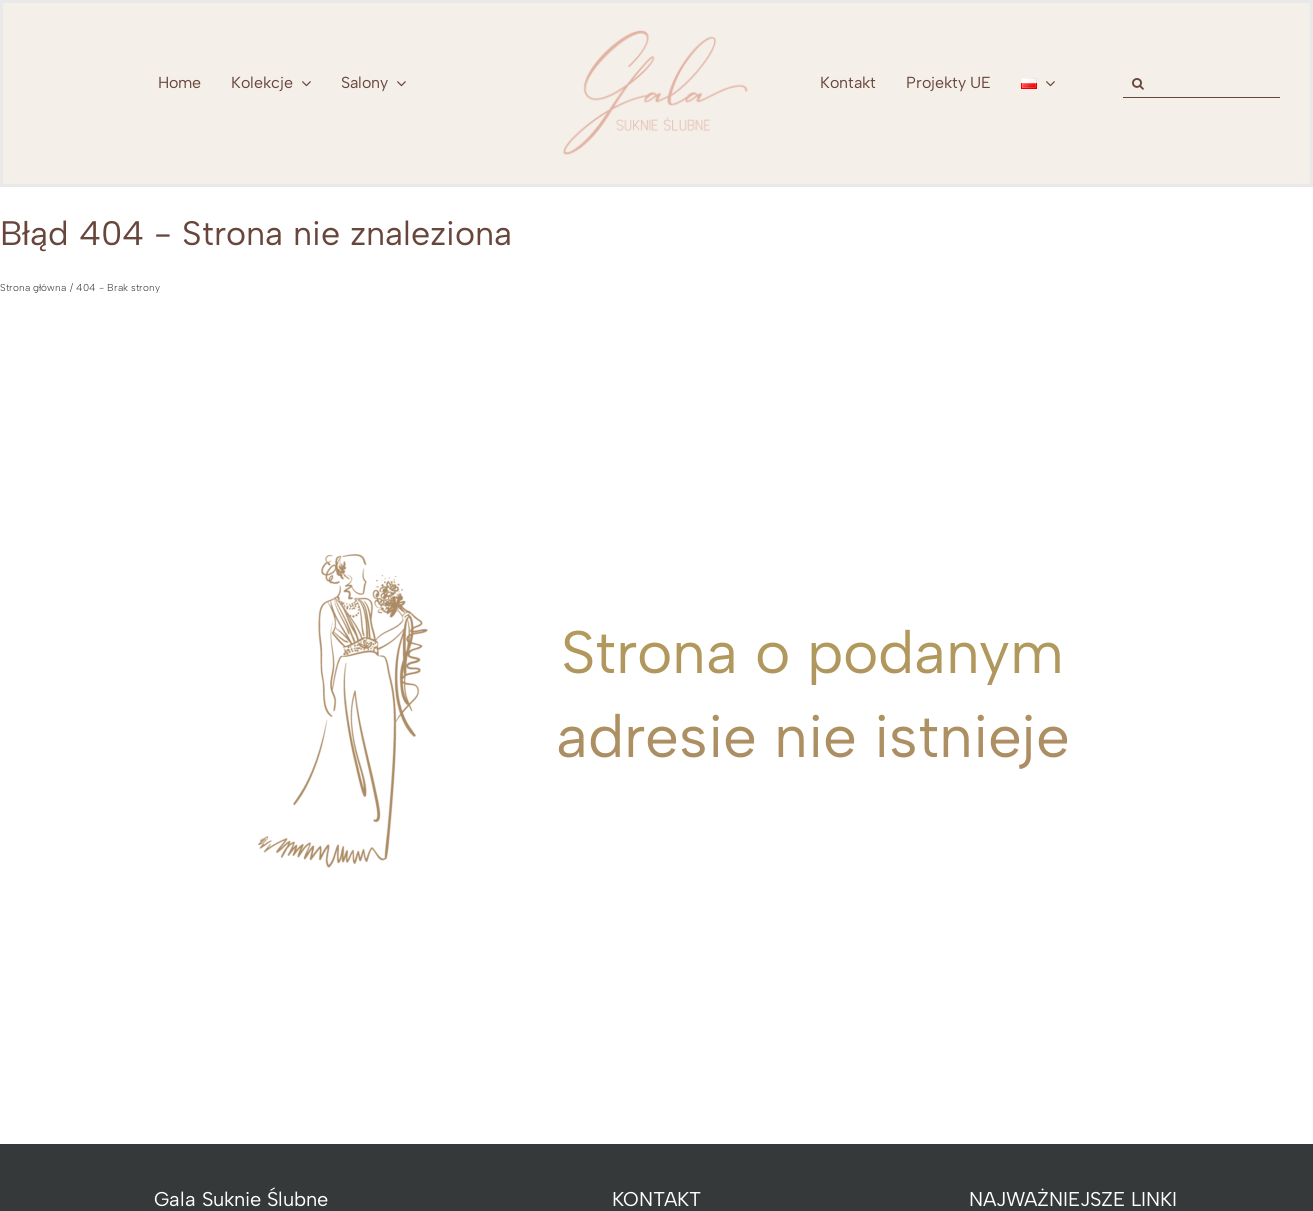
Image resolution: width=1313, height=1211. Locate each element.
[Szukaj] (1137, 83)
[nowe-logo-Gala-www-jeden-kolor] (657, 30)
